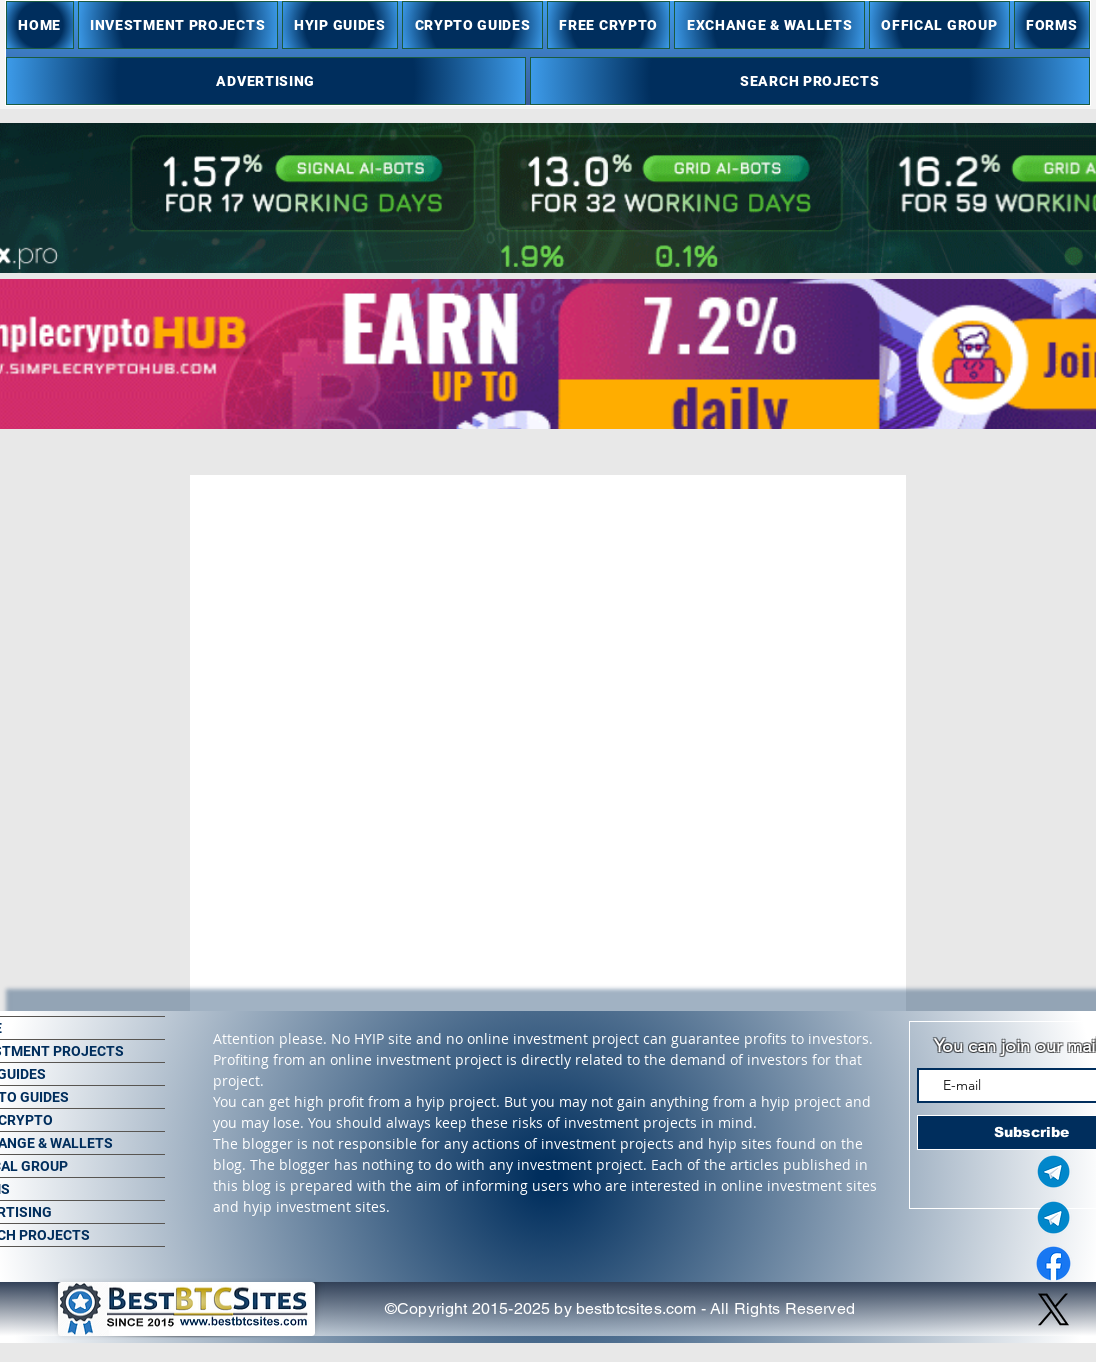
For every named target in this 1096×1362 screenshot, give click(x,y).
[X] (1053, 1309)
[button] (178, 25)
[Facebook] (1053, 1263)
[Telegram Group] (1053, 1217)
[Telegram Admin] (1053, 1171)
